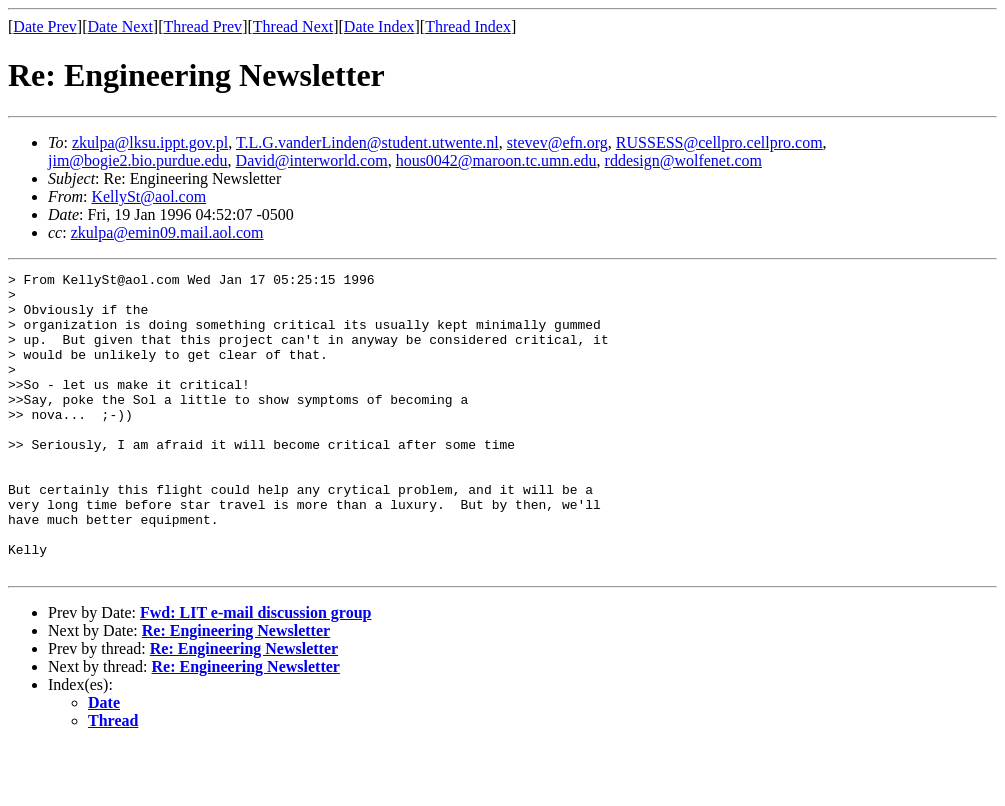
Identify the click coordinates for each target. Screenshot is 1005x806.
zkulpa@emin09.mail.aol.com (167, 232)
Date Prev (45, 26)
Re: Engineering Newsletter (236, 690)
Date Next (120, 26)
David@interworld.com (312, 160)
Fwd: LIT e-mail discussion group (255, 672)
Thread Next (293, 26)
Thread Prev (202, 26)
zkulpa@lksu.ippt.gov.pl (150, 142)
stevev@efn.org (557, 142)
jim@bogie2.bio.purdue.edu (138, 160)
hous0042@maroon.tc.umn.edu (496, 160)
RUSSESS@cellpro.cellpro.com (719, 142)
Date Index (379, 26)
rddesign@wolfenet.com (683, 160)
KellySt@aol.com (148, 196)
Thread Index (468, 26)
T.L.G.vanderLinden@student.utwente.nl (367, 142)
